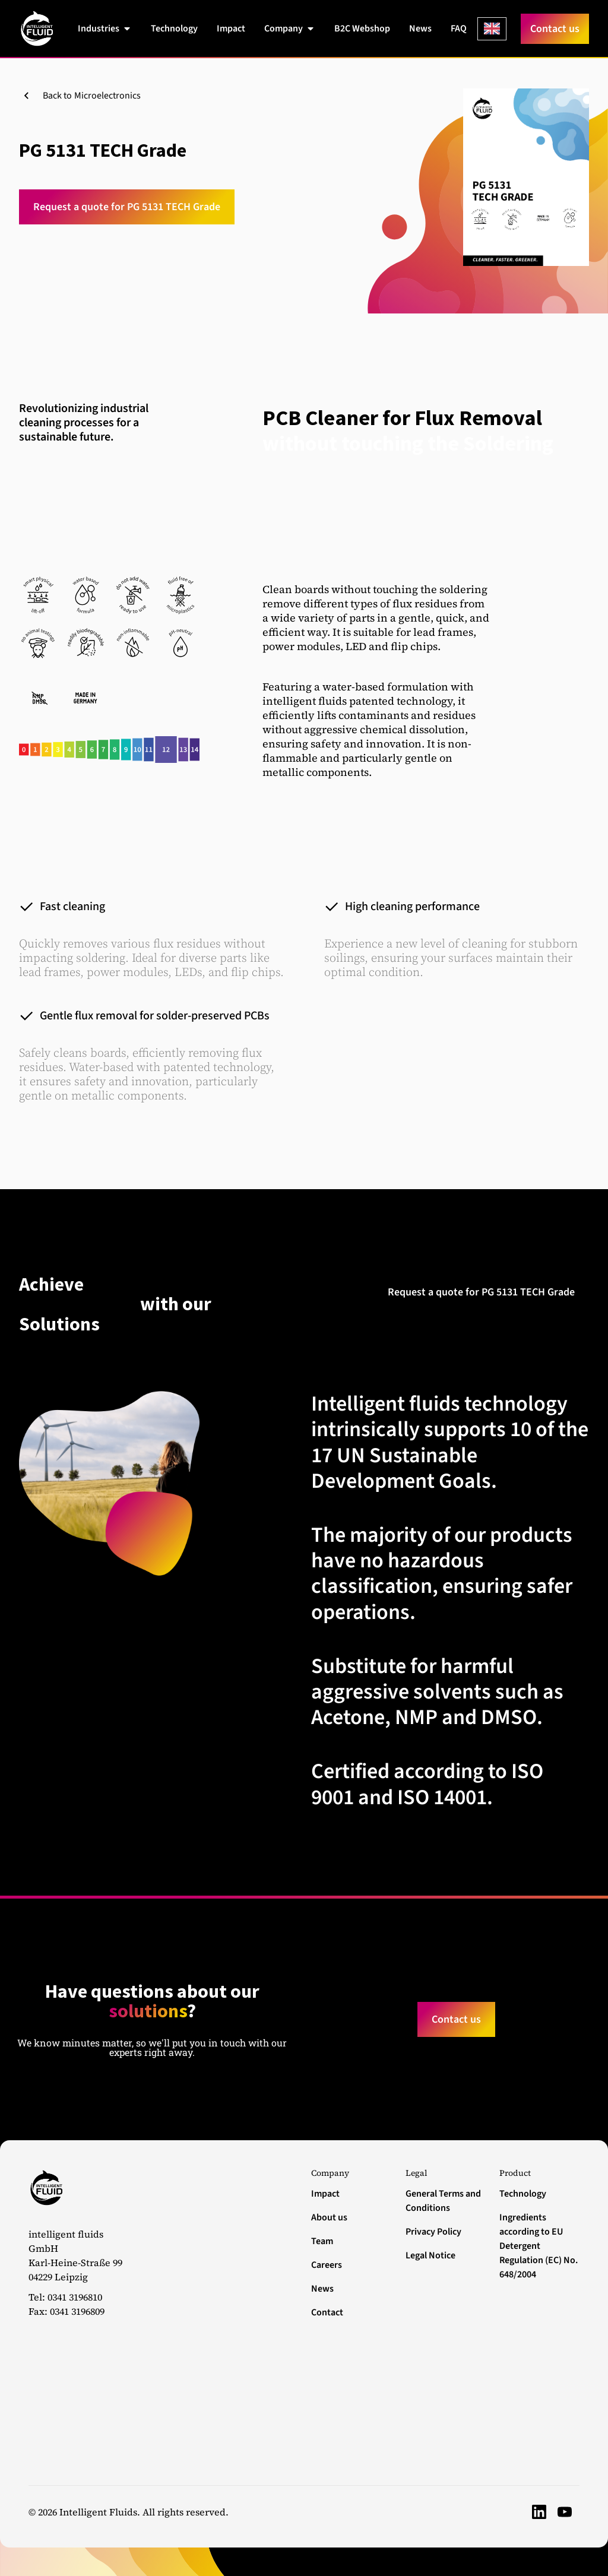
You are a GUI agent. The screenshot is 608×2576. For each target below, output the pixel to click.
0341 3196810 (75, 2296)
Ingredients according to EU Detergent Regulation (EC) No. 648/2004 (538, 2246)
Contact (327, 2312)
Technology (522, 2193)
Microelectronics (107, 95)
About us (329, 2217)
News (322, 2288)
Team (322, 2241)
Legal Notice (430, 2255)
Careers (326, 2264)
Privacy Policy (433, 2231)
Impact (325, 2193)
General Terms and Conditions (443, 2200)
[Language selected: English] (491, 28)
